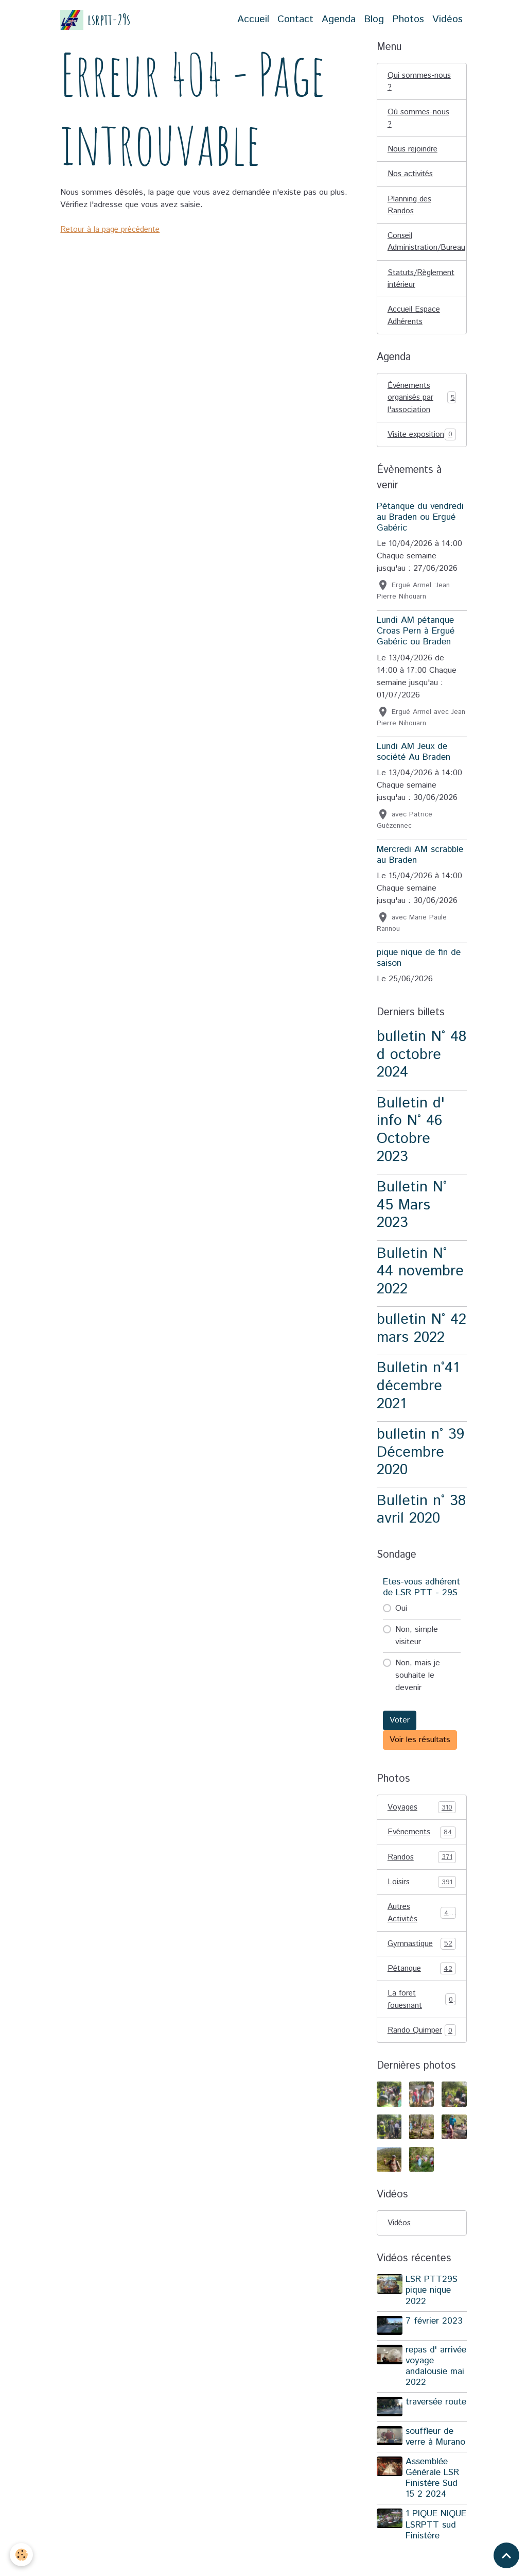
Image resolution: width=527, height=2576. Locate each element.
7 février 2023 (435, 2344)
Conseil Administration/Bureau (427, 245)
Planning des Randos (410, 207)
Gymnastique (422, 1965)
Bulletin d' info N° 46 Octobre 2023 (411, 1149)
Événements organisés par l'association (422, 403)
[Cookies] (21, 2554)
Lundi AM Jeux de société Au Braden (413, 771)
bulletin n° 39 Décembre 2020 (420, 1471)
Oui (401, 1627)
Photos (408, 19)
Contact (295, 19)
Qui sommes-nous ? (420, 82)
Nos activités (411, 176)
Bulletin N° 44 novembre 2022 (420, 1289)
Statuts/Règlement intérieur (423, 282)
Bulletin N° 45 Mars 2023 (412, 1224)
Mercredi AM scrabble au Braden (420, 874)
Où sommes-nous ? (419, 119)
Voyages (422, 1826)
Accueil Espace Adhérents (415, 320)
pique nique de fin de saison (419, 977)
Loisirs (422, 1902)
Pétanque (422, 1990)
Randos (422, 1877)
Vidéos (447, 19)
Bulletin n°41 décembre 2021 (418, 1404)
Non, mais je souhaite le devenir (417, 1694)
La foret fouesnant (422, 2021)
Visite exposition (422, 447)
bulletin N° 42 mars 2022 (421, 1347)
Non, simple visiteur (416, 1655)
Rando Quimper (422, 2053)
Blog (374, 19)
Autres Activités (422, 1933)
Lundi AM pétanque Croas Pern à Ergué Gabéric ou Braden (415, 650)
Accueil (253, 19)
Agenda (339, 19)
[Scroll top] (506, 2555)
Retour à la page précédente (112, 229)
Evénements (422, 1852)
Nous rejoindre (414, 151)
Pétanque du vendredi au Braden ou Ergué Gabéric (420, 536)
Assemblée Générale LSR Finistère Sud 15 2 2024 (433, 2501)
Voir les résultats (420, 1759)
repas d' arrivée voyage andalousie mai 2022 (436, 2388)
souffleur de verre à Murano (436, 2460)
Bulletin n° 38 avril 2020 (421, 1528)
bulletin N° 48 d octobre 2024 (421, 1073)
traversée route (425, 2430)
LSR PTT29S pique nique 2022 (433, 2313)
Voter (400, 1739)
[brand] (95, 20)
